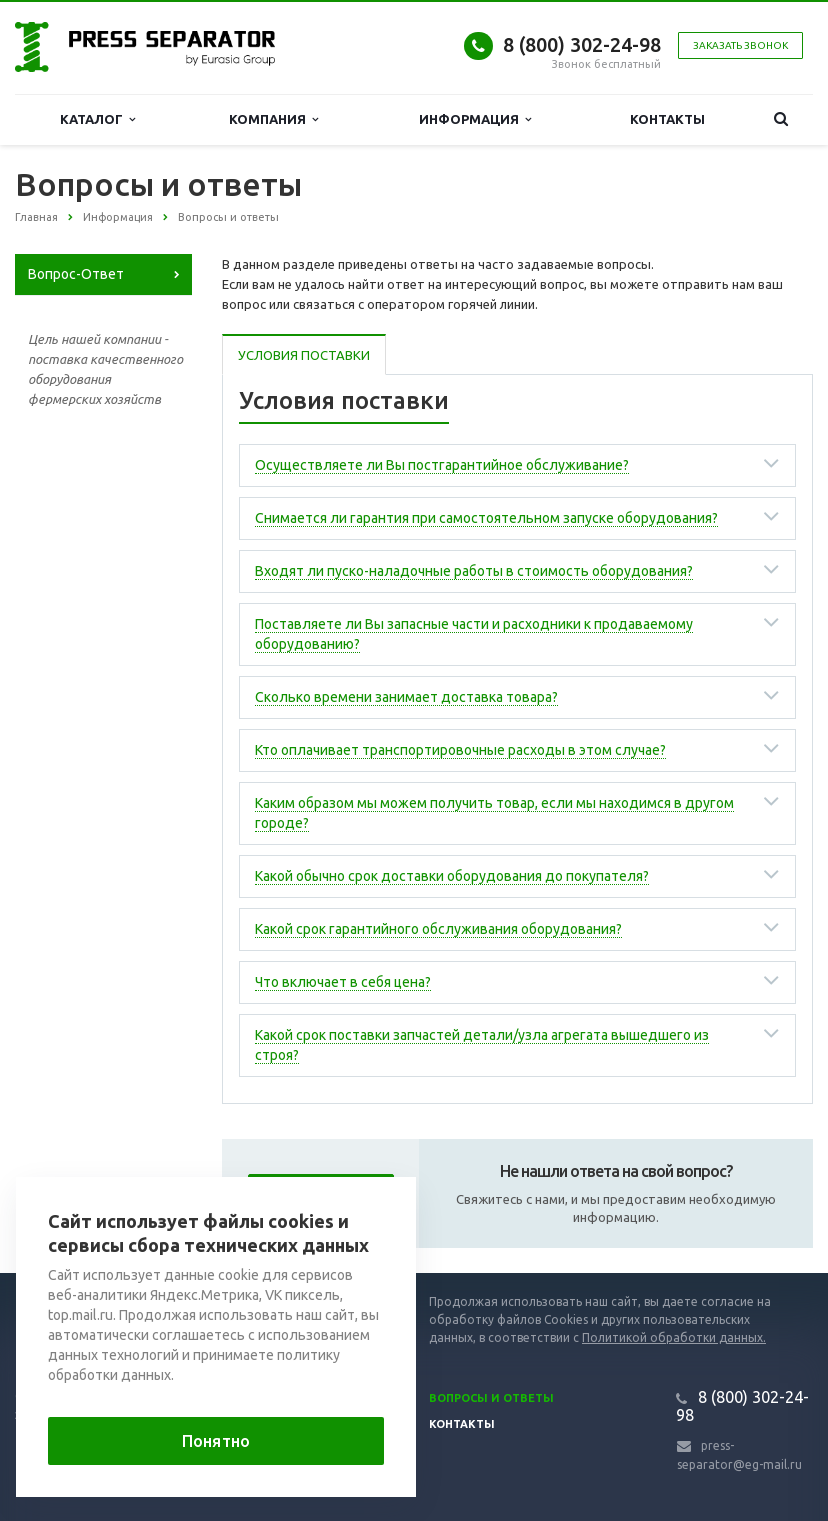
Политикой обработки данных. (674, 1337)
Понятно (216, 1441)
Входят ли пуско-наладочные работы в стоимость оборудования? (474, 571)
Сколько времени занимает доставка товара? (406, 697)
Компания (273, 119)
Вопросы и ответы (491, 1398)
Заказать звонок (740, 45)
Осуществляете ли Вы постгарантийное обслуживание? (442, 465)
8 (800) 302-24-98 (582, 44)
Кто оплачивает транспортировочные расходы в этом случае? (460, 750)
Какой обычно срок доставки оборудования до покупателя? (452, 876)
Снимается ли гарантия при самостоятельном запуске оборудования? (486, 518)
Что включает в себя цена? (343, 982)
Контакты (667, 119)
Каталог (97, 119)
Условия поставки (304, 355)
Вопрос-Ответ (76, 274)
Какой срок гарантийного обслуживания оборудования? (438, 929)
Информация (475, 119)
